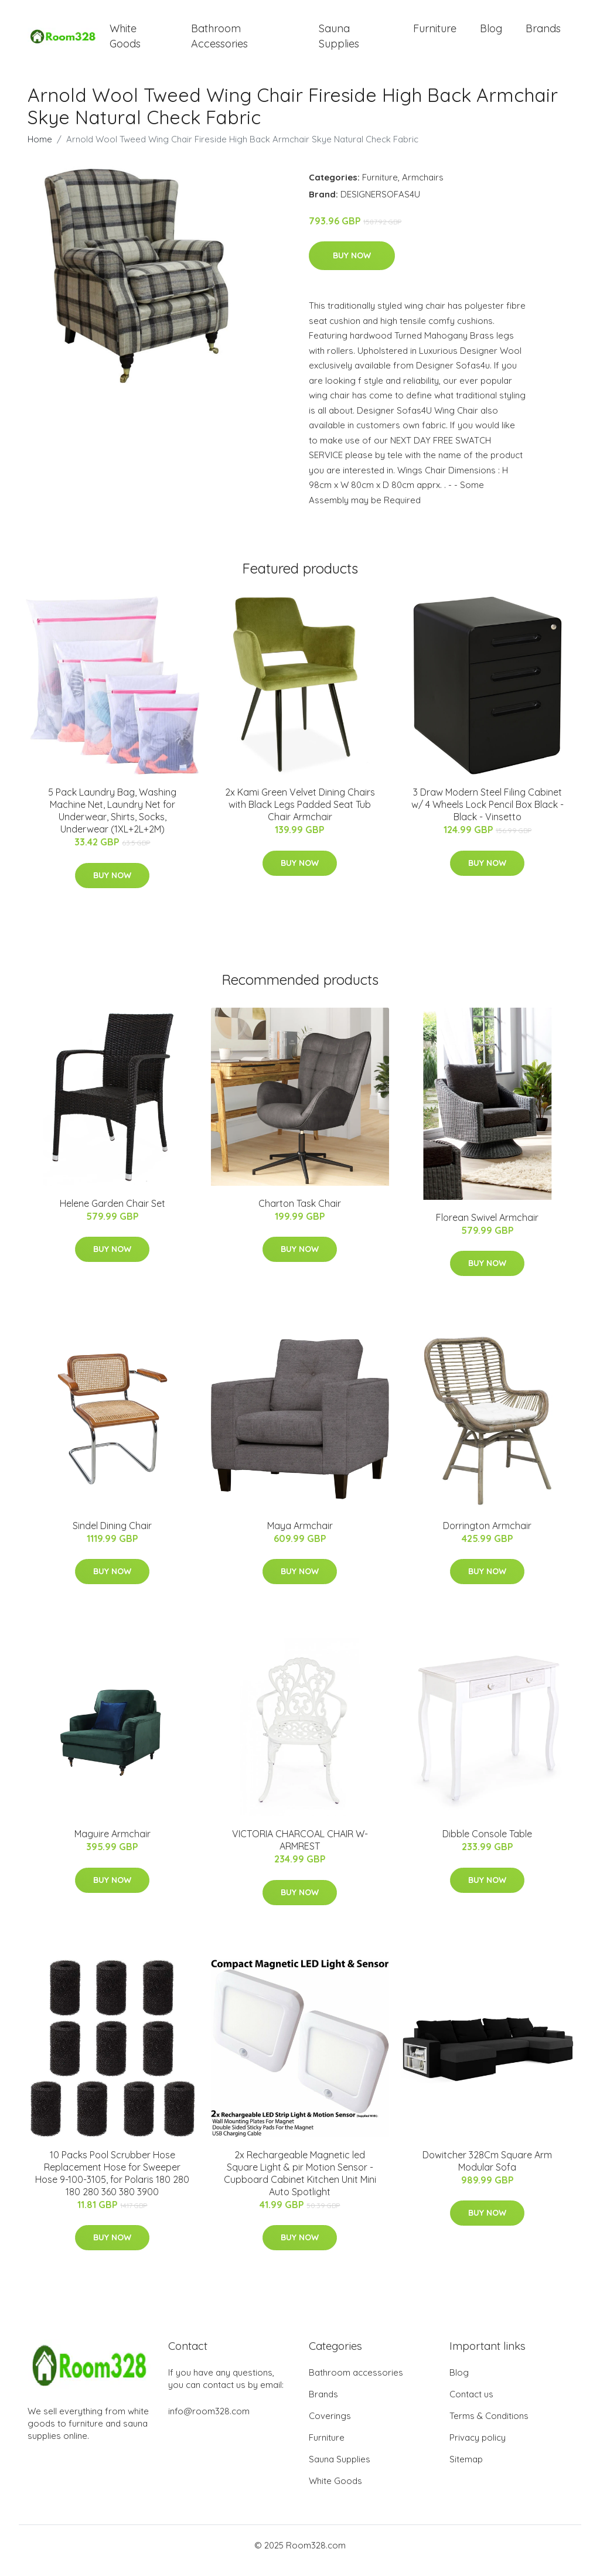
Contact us (471, 2404)
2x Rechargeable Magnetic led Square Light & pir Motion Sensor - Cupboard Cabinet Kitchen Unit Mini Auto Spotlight (300, 2183)
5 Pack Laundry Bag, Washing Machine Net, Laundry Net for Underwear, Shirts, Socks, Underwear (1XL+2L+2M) (112, 821)
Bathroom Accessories (219, 41)
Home (40, 149)
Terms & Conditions (489, 2426)
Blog (491, 33)
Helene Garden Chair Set (112, 1213)
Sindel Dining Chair (112, 1535)
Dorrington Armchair (487, 1535)
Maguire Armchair (112, 1844)
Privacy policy (477, 2448)
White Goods (125, 41)
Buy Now (352, 266)
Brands (543, 33)
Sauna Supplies (339, 41)
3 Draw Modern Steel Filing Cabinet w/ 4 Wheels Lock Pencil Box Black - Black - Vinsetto (487, 815)
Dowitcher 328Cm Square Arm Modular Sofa (487, 2171)
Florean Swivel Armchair (487, 1227)
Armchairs (423, 187)
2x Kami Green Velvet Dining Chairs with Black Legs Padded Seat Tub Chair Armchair (300, 815)
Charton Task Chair (299, 1213)
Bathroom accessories (356, 2383)
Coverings (330, 2426)
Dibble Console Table (487, 1844)
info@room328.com (209, 2421)
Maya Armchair (300, 1535)
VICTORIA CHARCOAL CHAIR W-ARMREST (300, 1850)
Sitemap (466, 2469)
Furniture (434, 33)
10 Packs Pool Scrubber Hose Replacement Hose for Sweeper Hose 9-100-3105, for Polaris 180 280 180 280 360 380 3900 (112, 2183)
